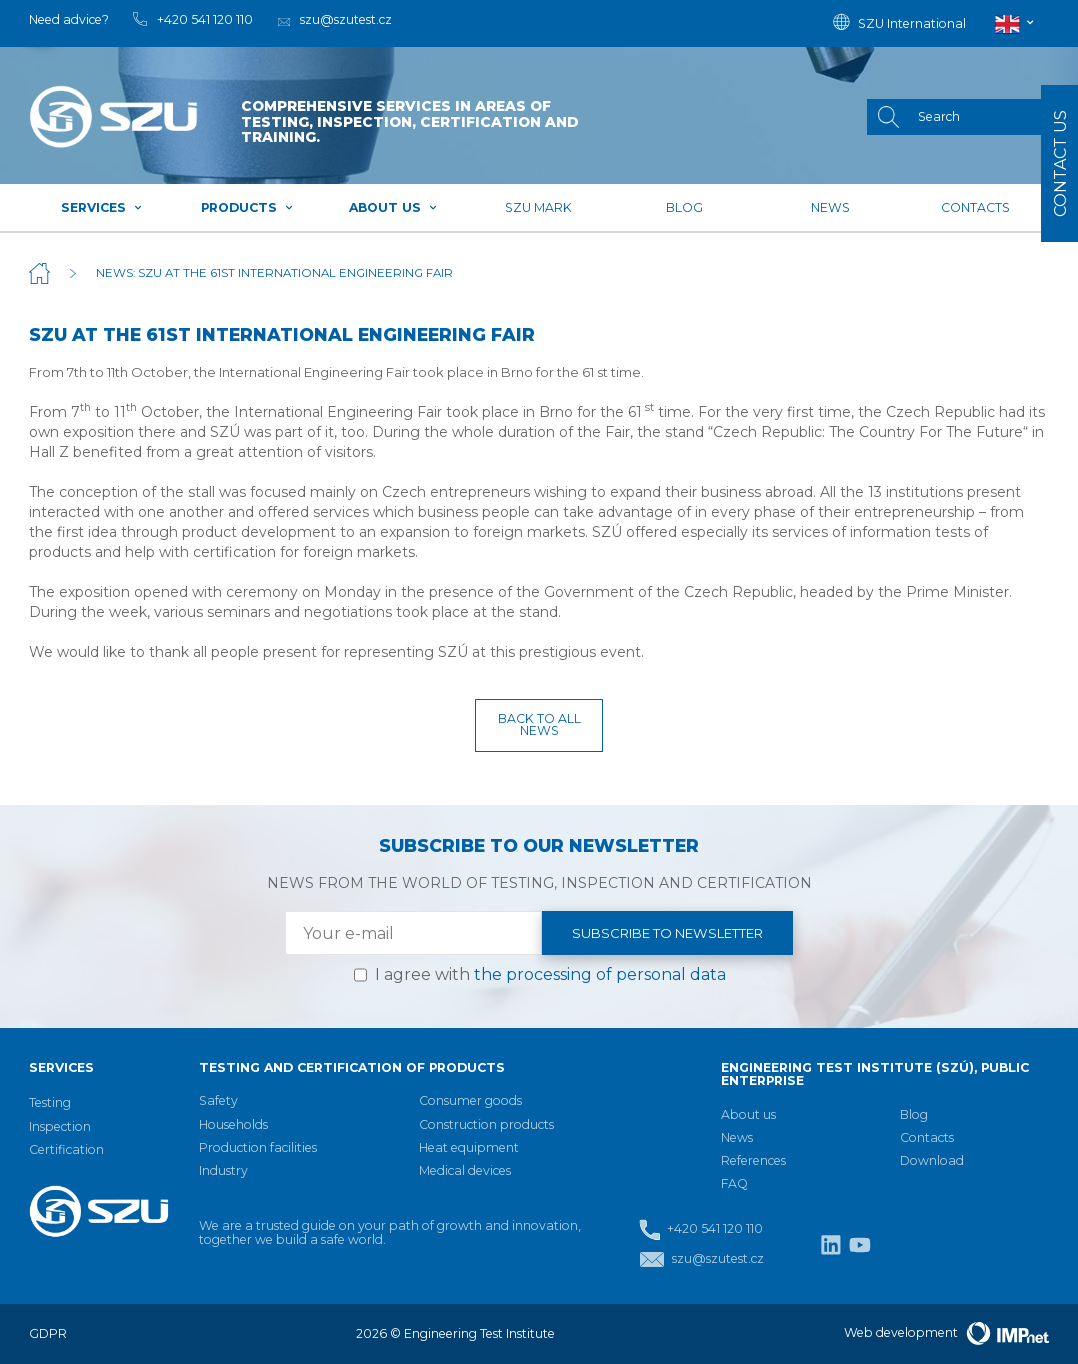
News (830, 207)
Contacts (975, 207)
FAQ (734, 1183)
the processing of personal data (600, 974)
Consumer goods (470, 1100)
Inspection (60, 1126)
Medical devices (465, 1170)
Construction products (486, 1124)
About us (393, 207)
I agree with (550, 974)
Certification (66, 1149)
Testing (50, 1102)
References (753, 1160)
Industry (223, 1170)
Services (102, 207)
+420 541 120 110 (701, 1229)
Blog (684, 207)
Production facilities (258, 1147)
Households (233, 1124)
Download (932, 1160)
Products (247, 207)
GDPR (48, 1333)
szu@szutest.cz (701, 1259)
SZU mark (538, 207)
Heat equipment (469, 1147)
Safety (218, 1100)
